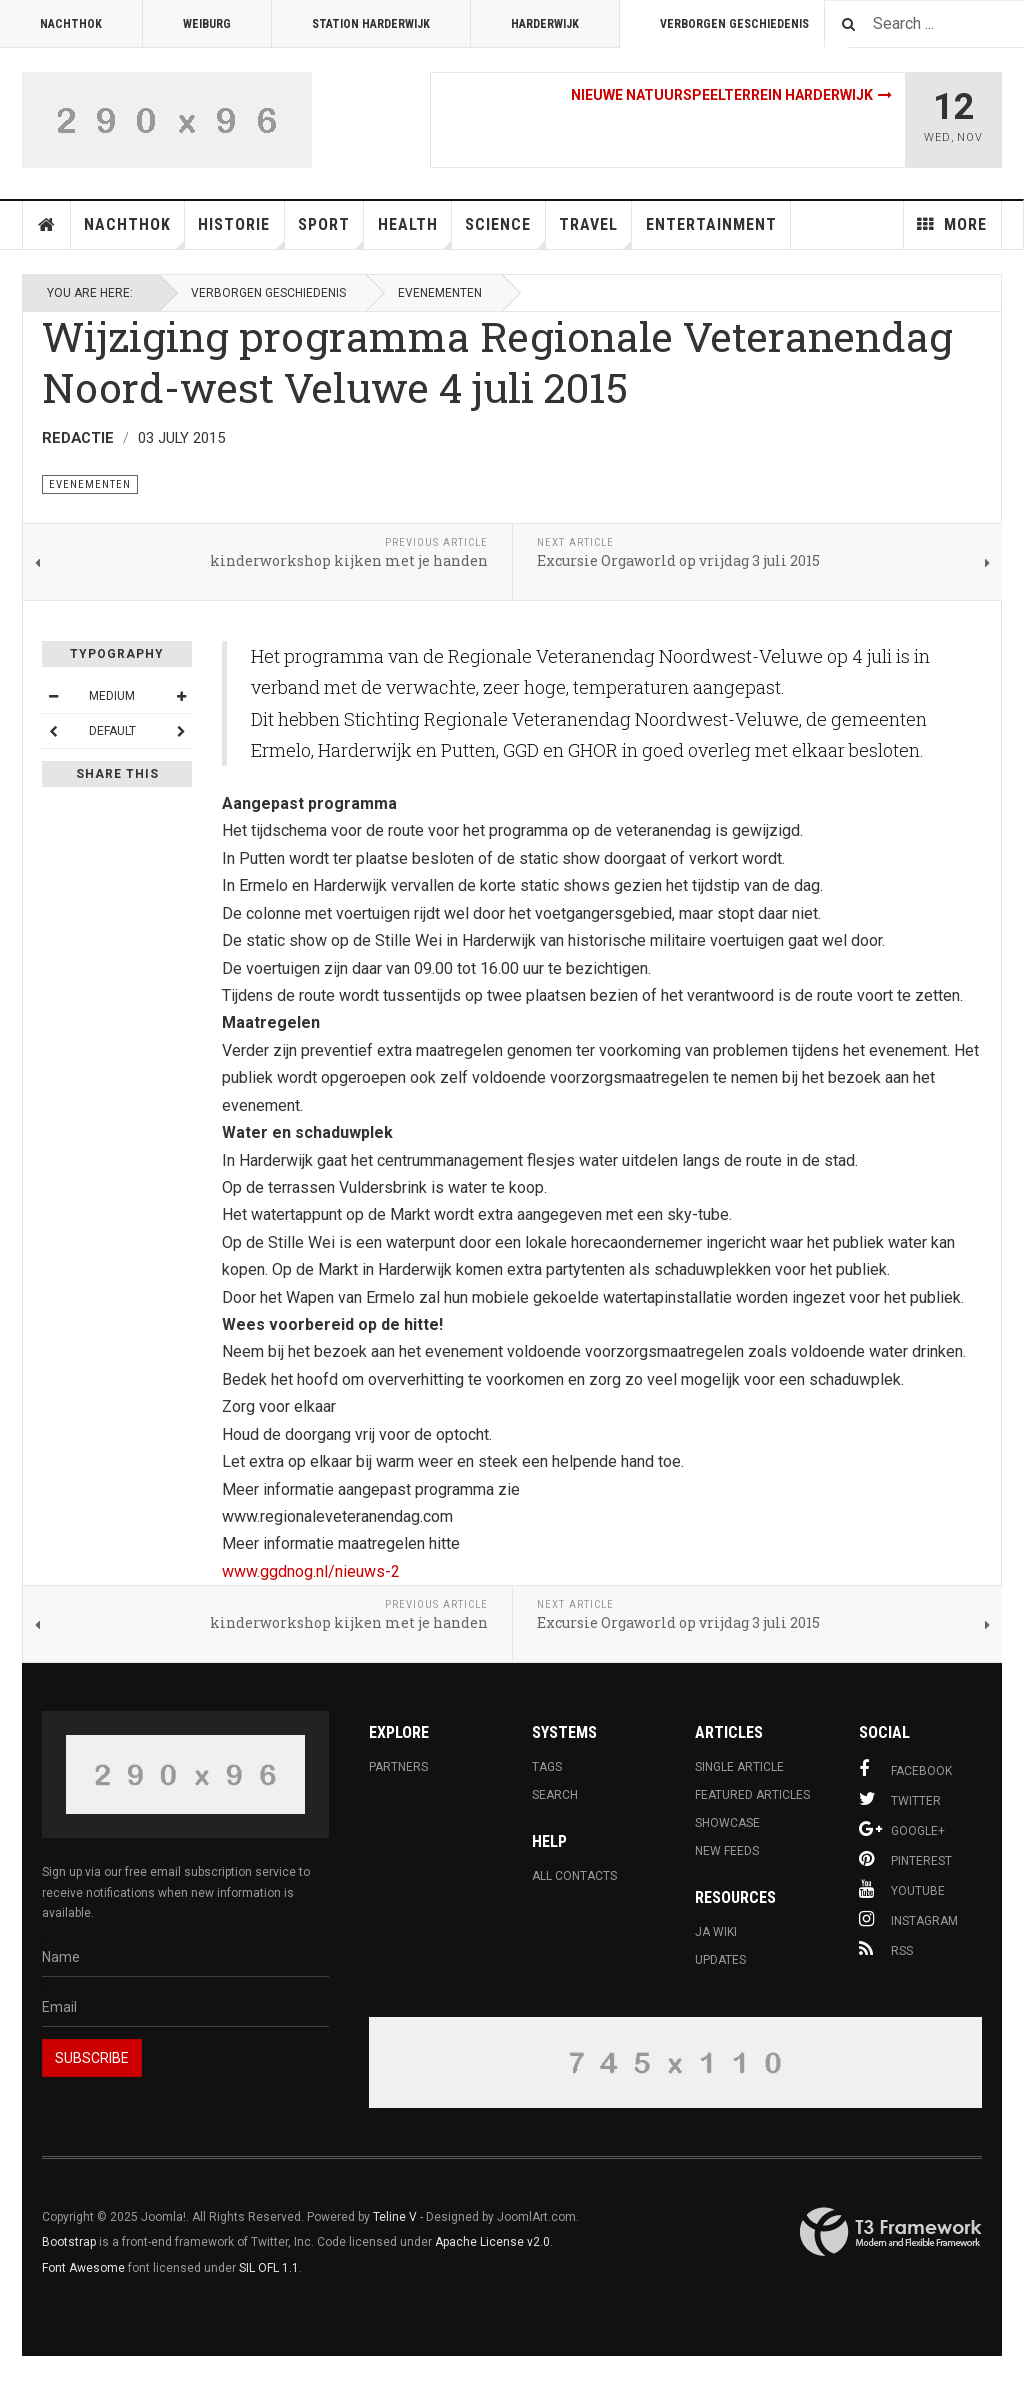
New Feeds (727, 1851)
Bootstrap (69, 2242)
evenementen (440, 293)
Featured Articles (752, 1795)
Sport (331, 232)
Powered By (891, 2232)
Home (47, 225)
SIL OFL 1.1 (269, 2268)
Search (555, 1795)
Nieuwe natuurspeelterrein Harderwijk (722, 95)
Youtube (902, 1889)
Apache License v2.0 (492, 2242)
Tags (547, 1767)
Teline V (395, 2217)
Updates (720, 1960)
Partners (398, 1767)
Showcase (727, 1823)
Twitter (900, 1799)
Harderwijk (545, 24)
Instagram (908, 1919)
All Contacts (574, 1876)
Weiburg (207, 24)
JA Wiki (716, 1932)
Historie (241, 232)
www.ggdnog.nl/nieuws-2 (311, 1571)
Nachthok (71, 24)
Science (505, 232)
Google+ (902, 1829)
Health (415, 232)
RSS (886, 1949)
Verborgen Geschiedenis (734, 24)
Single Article (739, 1767)
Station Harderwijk (371, 24)
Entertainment (711, 224)
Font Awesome (83, 2268)
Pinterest (905, 1859)
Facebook (905, 1769)
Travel (595, 232)
